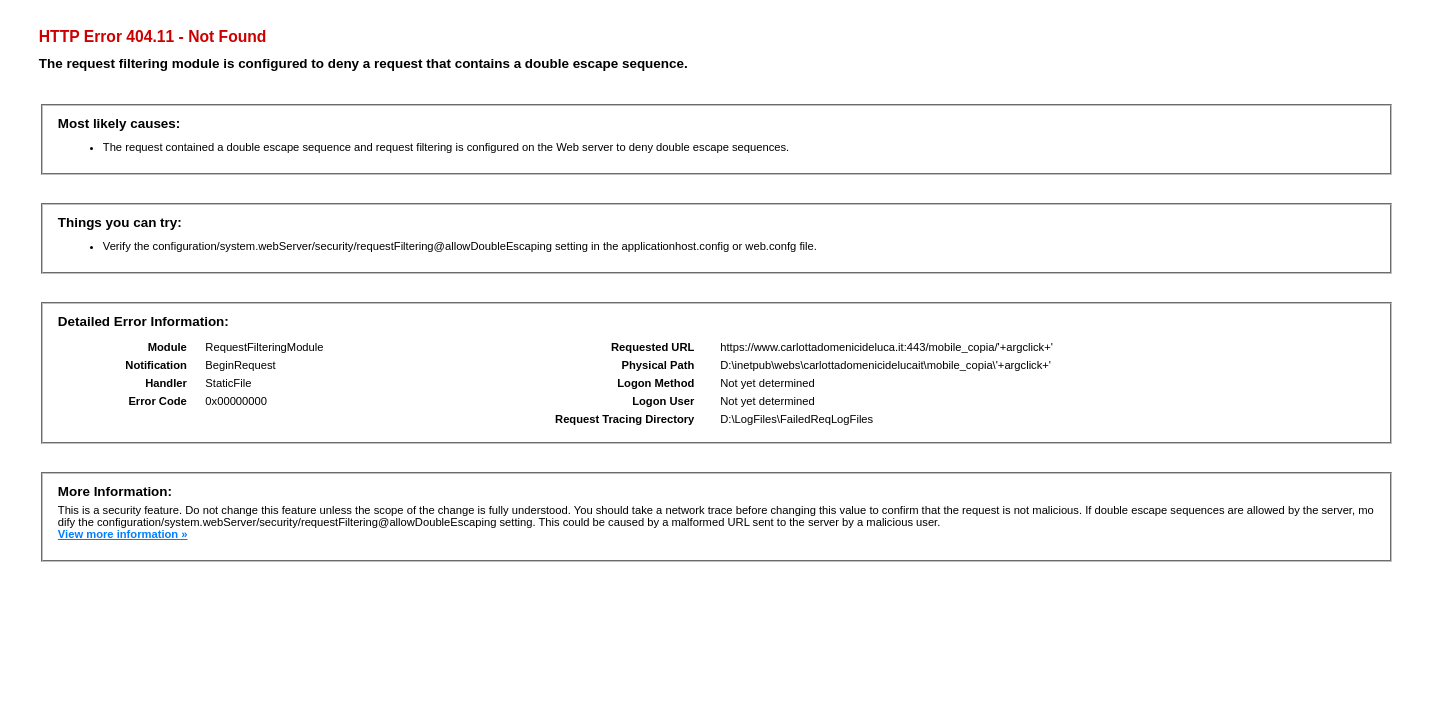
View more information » (123, 534)
